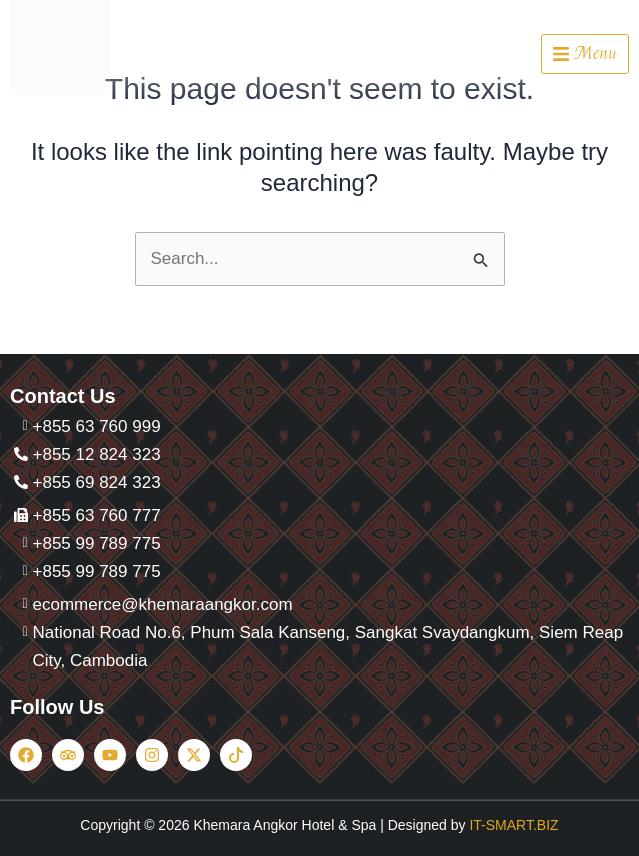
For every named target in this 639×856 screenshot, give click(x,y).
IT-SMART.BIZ (513, 825)
